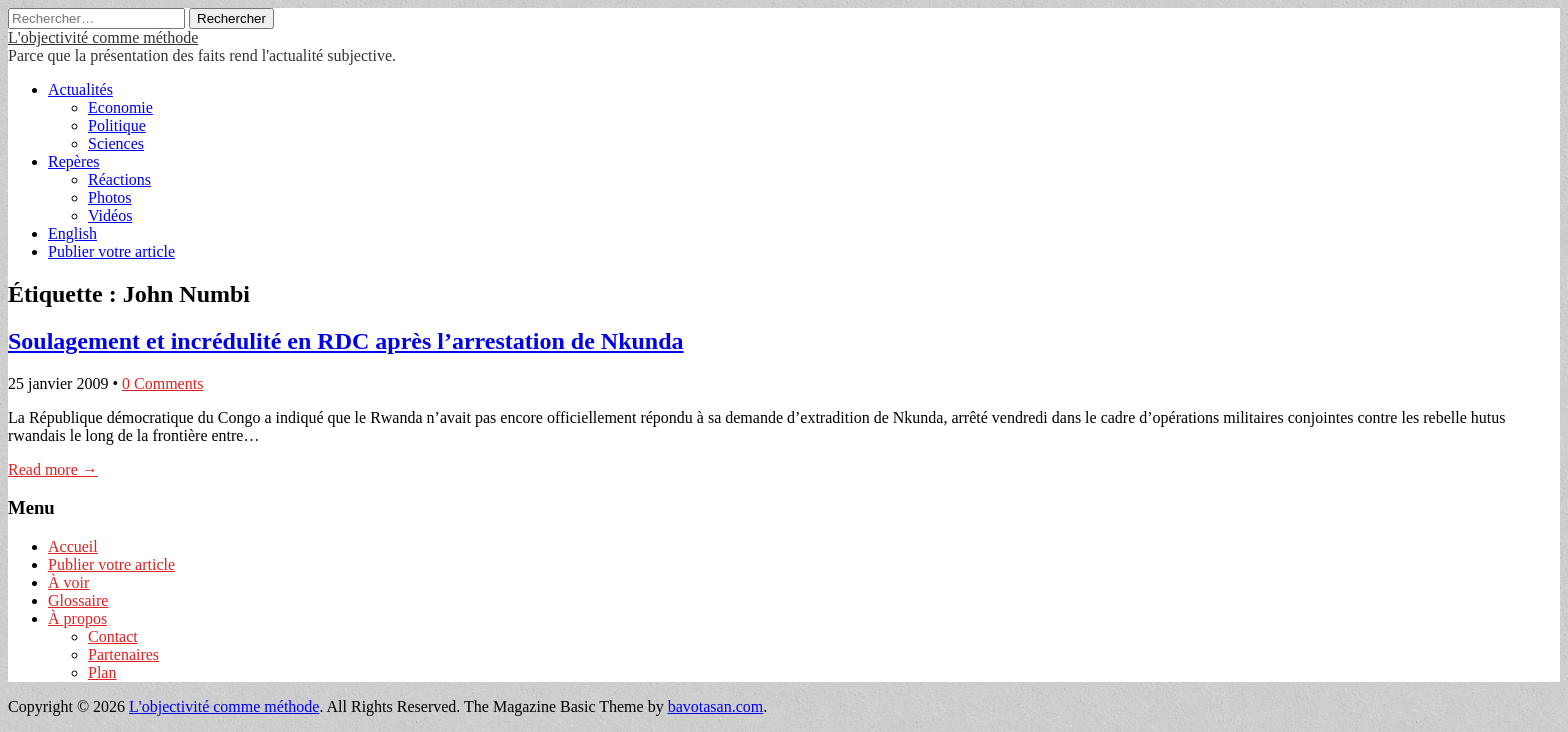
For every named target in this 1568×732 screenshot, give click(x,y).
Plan (102, 672)
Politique (117, 125)
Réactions (119, 179)
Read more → (53, 469)
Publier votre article (111, 251)
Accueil (73, 546)
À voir (68, 582)
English (72, 233)
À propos (77, 618)
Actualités (80, 89)
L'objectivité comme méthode (103, 37)
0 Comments (162, 383)
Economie (120, 107)
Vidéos (110, 215)
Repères (74, 161)
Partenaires (123, 654)
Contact (113, 636)
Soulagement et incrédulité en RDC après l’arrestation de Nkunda (346, 341)
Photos (110, 197)
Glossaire (78, 600)
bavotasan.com (716, 706)
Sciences (116, 143)
